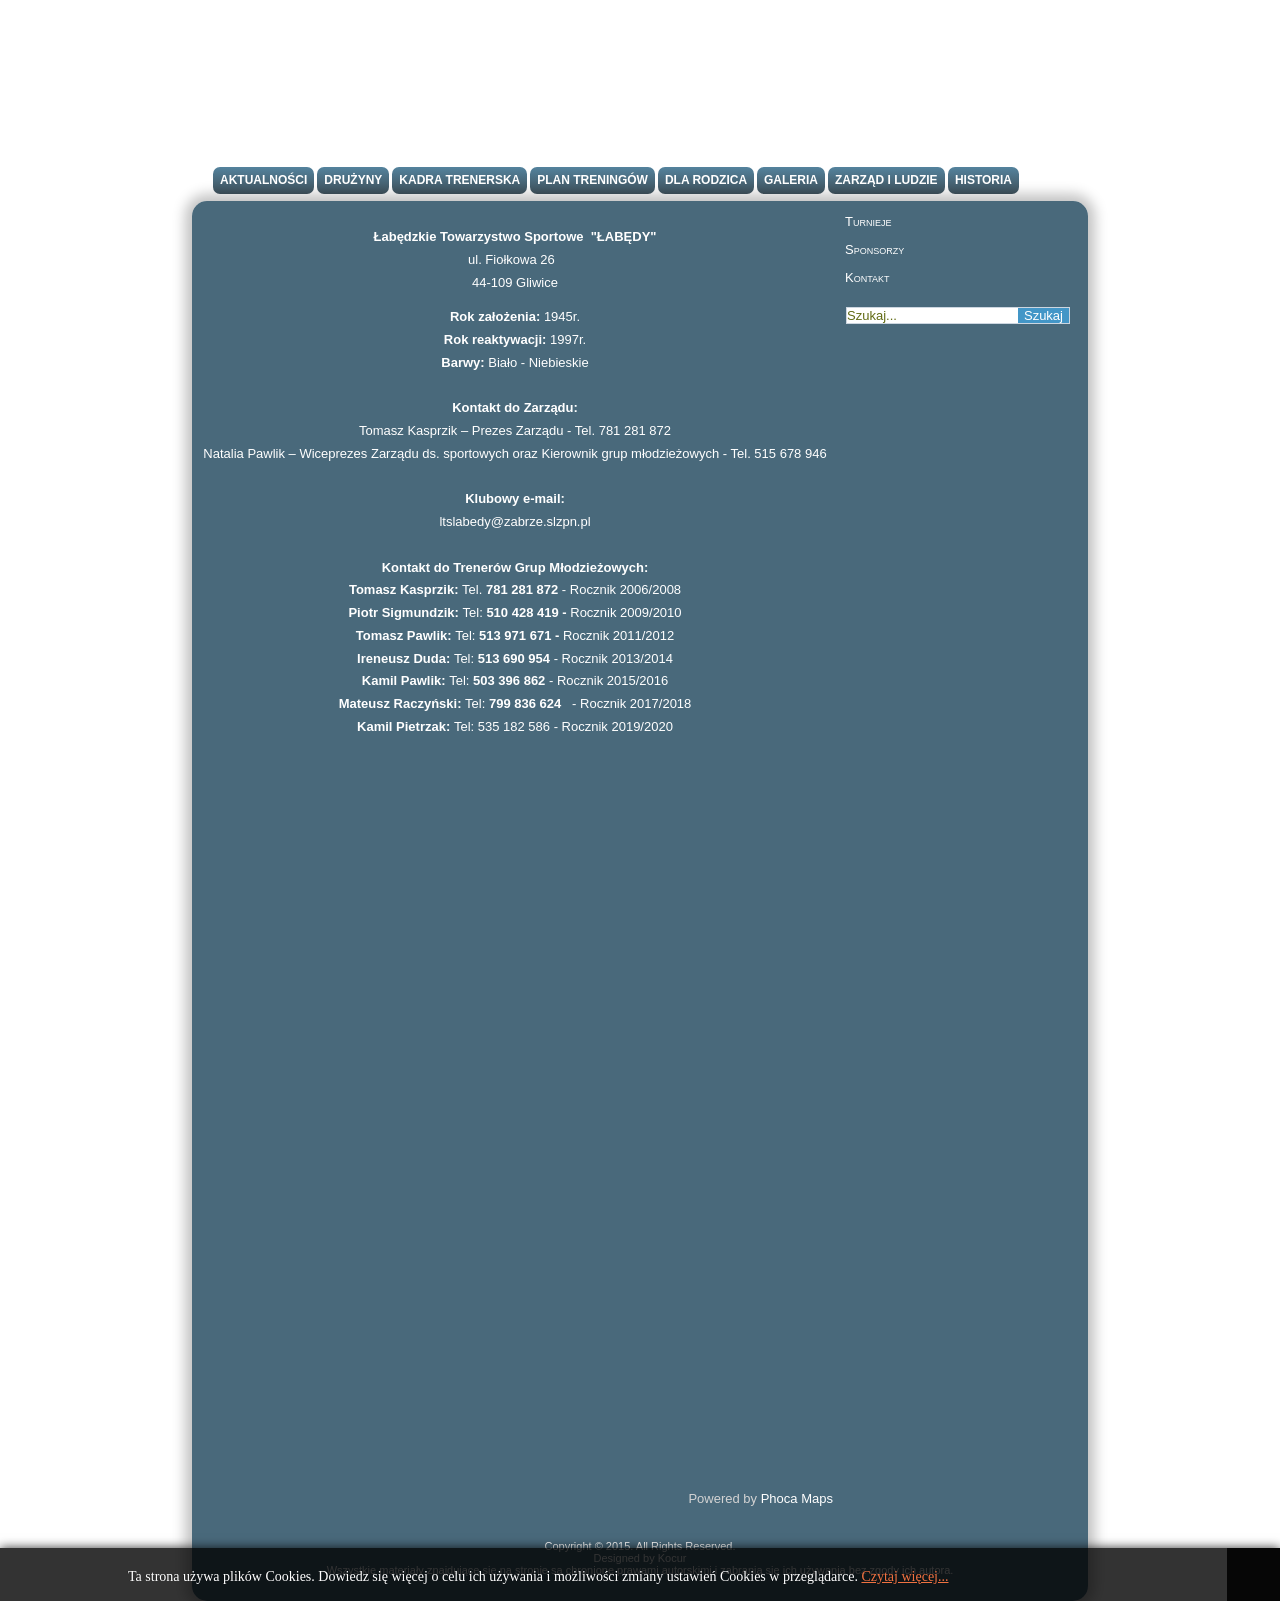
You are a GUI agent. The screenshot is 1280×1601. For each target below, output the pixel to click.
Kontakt (867, 277)
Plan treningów (592, 180)
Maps (817, 1498)
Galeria (791, 180)
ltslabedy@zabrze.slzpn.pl (514, 521)
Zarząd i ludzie (886, 180)
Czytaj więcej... (904, 1576)
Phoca (779, 1498)
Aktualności (263, 180)
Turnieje (868, 221)
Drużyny (353, 180)
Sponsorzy (874, 249)
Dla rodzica (706, 180)
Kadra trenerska (459, 180)
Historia (983, 180)
